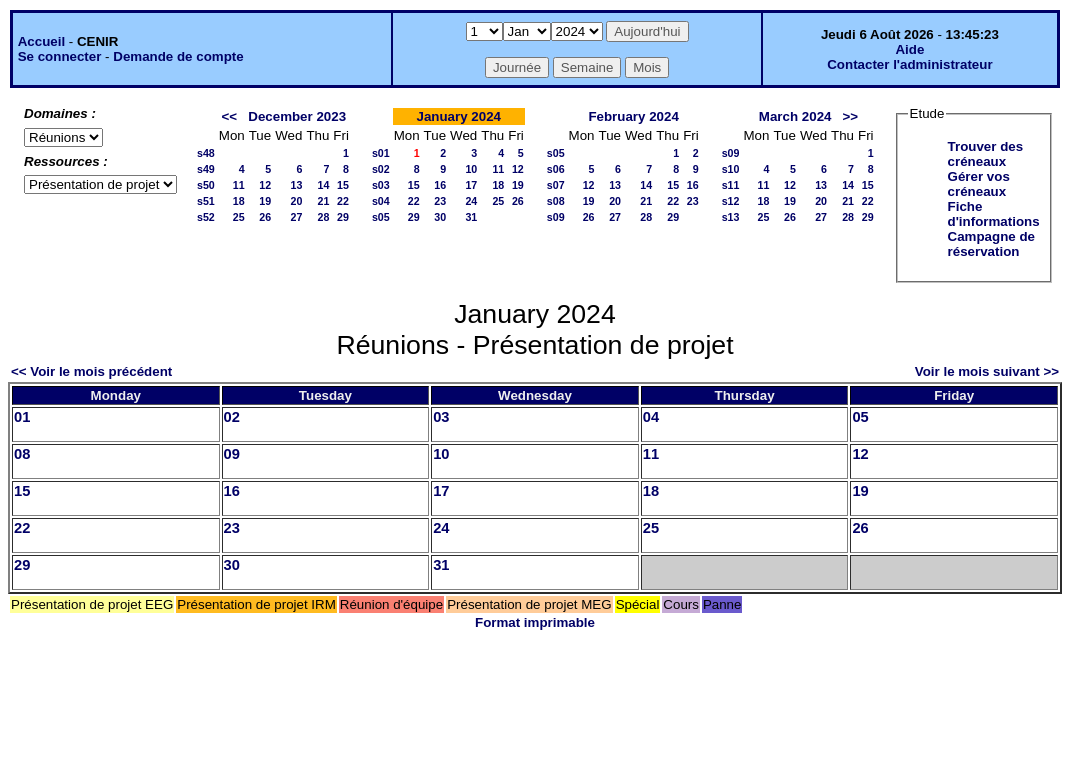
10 (471, 169)
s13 (731, 217)
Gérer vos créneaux (979, 184)
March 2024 (795, 116)
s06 (556, 169)
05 (860, 417)
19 (265, 201)
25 (239, 217)
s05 (381, 217)
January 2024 (458, 116)
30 (440, 217)
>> (851, 116)
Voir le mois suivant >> (987, 371)
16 (440, 185)
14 (323, 185)
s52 (206, 217)
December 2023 (297, 116)
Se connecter (60, 56)
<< (230, 116)
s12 (731, 201)
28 (323, 217)
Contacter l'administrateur (909, 64)
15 (343, 185)
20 (297, 201)
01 (22, 417)
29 (343, 217)
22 (343, 201)
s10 (731, 169)
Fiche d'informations (994, 214)
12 (265, 185)
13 (297, 185)
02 (232, 417)
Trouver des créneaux (986, 154)
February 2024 (633, 116)
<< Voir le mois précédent (91, 371)
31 (471, 217)
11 (239, 185)
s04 (381, 201)
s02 (381, 169)
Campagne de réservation (991, 244)
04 (651, 417)
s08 (556, 201)
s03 (381, 185)
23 (440, 201)
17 (471, 185)
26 (265, 217)
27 (297, 217)
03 (441, 417)
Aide (909, 49)
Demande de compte (178, 56)
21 (323, 201)
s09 (556, 217)
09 (232, 454)
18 (239, 201)
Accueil (41, 41)
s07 (556, 185)
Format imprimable (535, 622)
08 (22, 454)
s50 (206, 185)
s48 (206, 153)
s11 (731, 185)
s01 (381, 153)
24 (471, 201)
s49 (206, 169)
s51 (206, 201)
